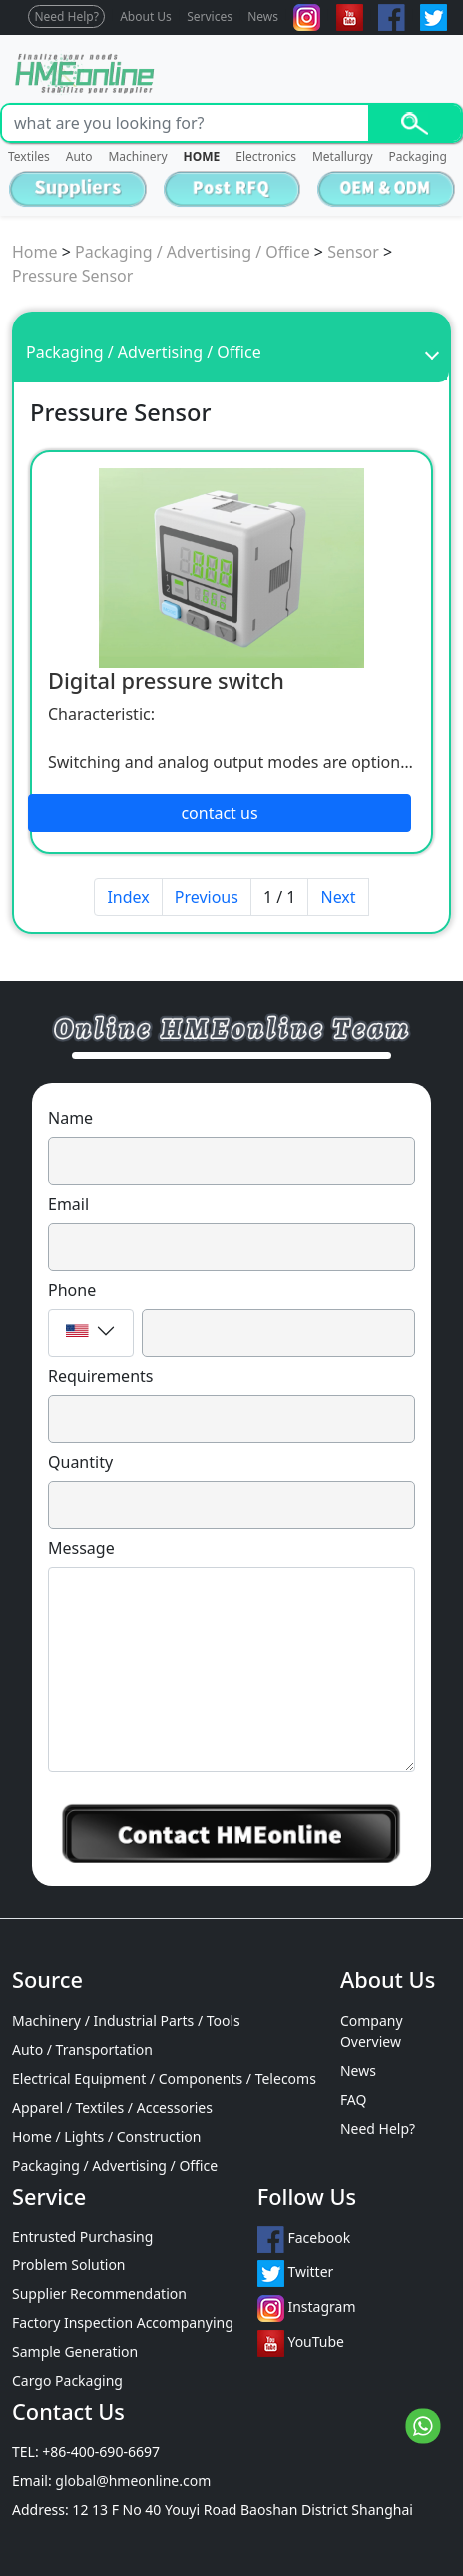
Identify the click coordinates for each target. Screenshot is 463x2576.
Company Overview (371, 2031)
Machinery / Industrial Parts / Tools (126, 2020)
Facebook (303, 2239)
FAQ (353, 2099)
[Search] (185, 123)
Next (337, 897)
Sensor (353, 252)
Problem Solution (69, 2264)
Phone (72, 1290)
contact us (219, 813)
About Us (146, 16)
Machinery (137, 156)
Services (209, 16)
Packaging (418, 156)
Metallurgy (342, 156)
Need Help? (66, 16)
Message (81, 1548)
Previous (206, 897)
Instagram (306, 2308)
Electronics (265, 156)
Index (128, 897)
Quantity (80, 1462)
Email (68, 1204)
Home (35, 252)
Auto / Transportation (82, 2049)
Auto (79, 156)
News (262, 16)
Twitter (295, 2273)
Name (70, 1118)
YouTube (300, 2343)
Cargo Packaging (67, 2380)
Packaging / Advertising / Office (192, 252)
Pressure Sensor (72, 276)
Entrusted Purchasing (82, 2236)
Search (414, 123)
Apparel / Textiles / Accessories (112, 2107)
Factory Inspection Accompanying (122, 2322)
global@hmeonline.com (133, 2480)
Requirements (100, 1376)
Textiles (29, 156)
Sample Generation (75, 2351)
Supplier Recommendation (99, 2293)
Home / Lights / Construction (106, 2136)
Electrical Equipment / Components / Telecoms (164, 2078)
